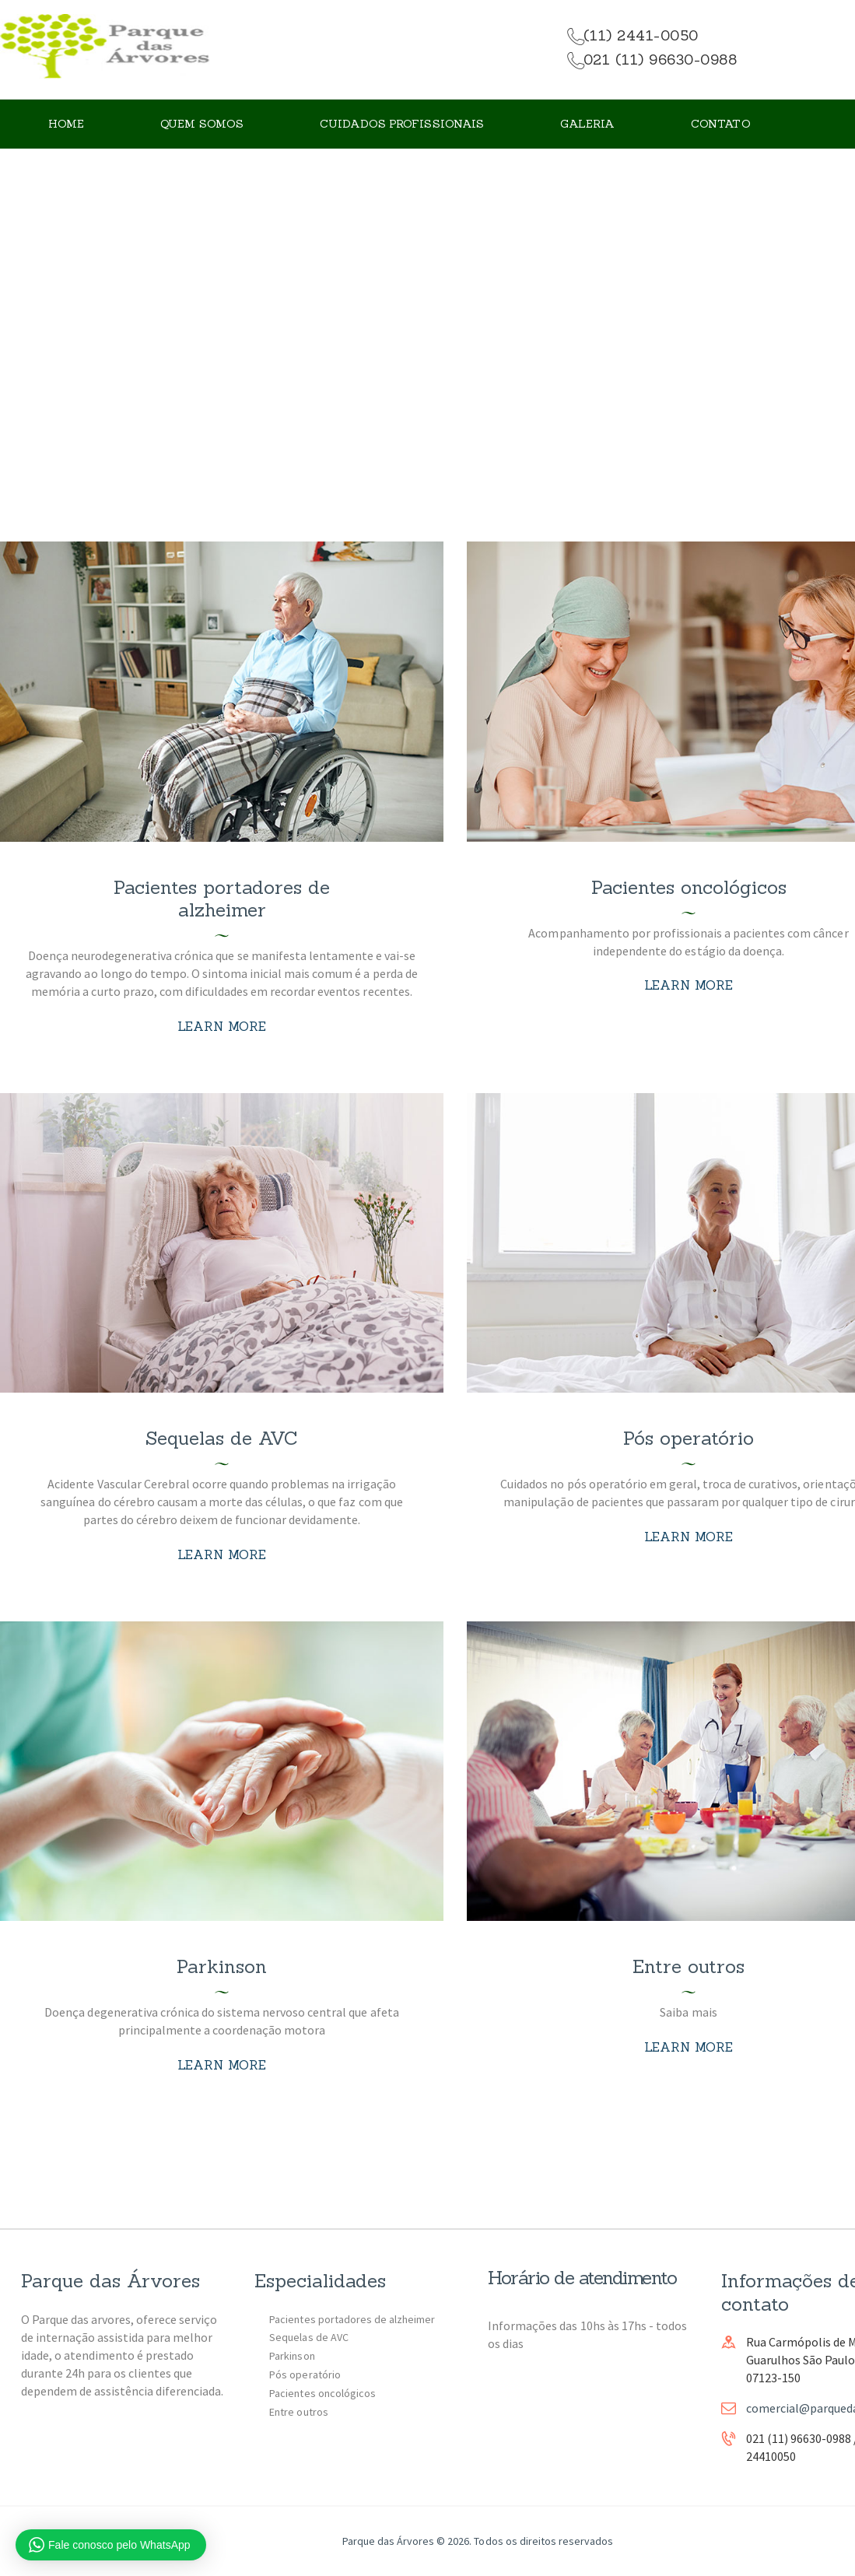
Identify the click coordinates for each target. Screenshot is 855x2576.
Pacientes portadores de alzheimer (222, 899)
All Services (421, 329)
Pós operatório (688, 1438)
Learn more (222, 1026)
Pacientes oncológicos (689, 887)
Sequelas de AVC (221, 1438)
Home (345, 329)
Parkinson (222, 1966)
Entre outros (688, 1966)
